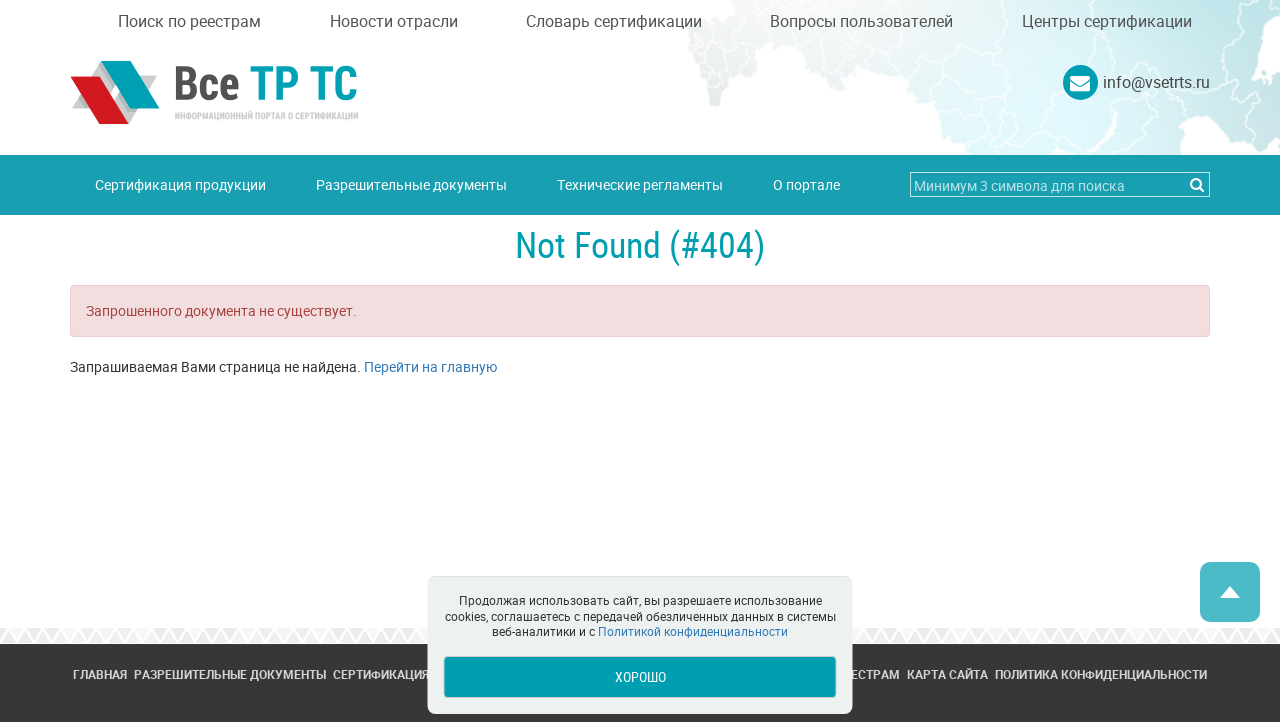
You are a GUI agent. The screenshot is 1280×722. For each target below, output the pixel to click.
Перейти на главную (430, 366)
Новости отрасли (394, 21)
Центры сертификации (1107, 21)
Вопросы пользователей (861, 21)
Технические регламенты (640, 184)
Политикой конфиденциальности (693, 631)
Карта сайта (947, 674)
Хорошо (640, 676)
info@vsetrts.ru (1156, 82)
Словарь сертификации (614, 21)
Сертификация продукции (180, 184)
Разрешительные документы (411, 184)
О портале (806, 184)
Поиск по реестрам (189, 21)
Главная (100, 674)
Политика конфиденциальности (1101, 674)
